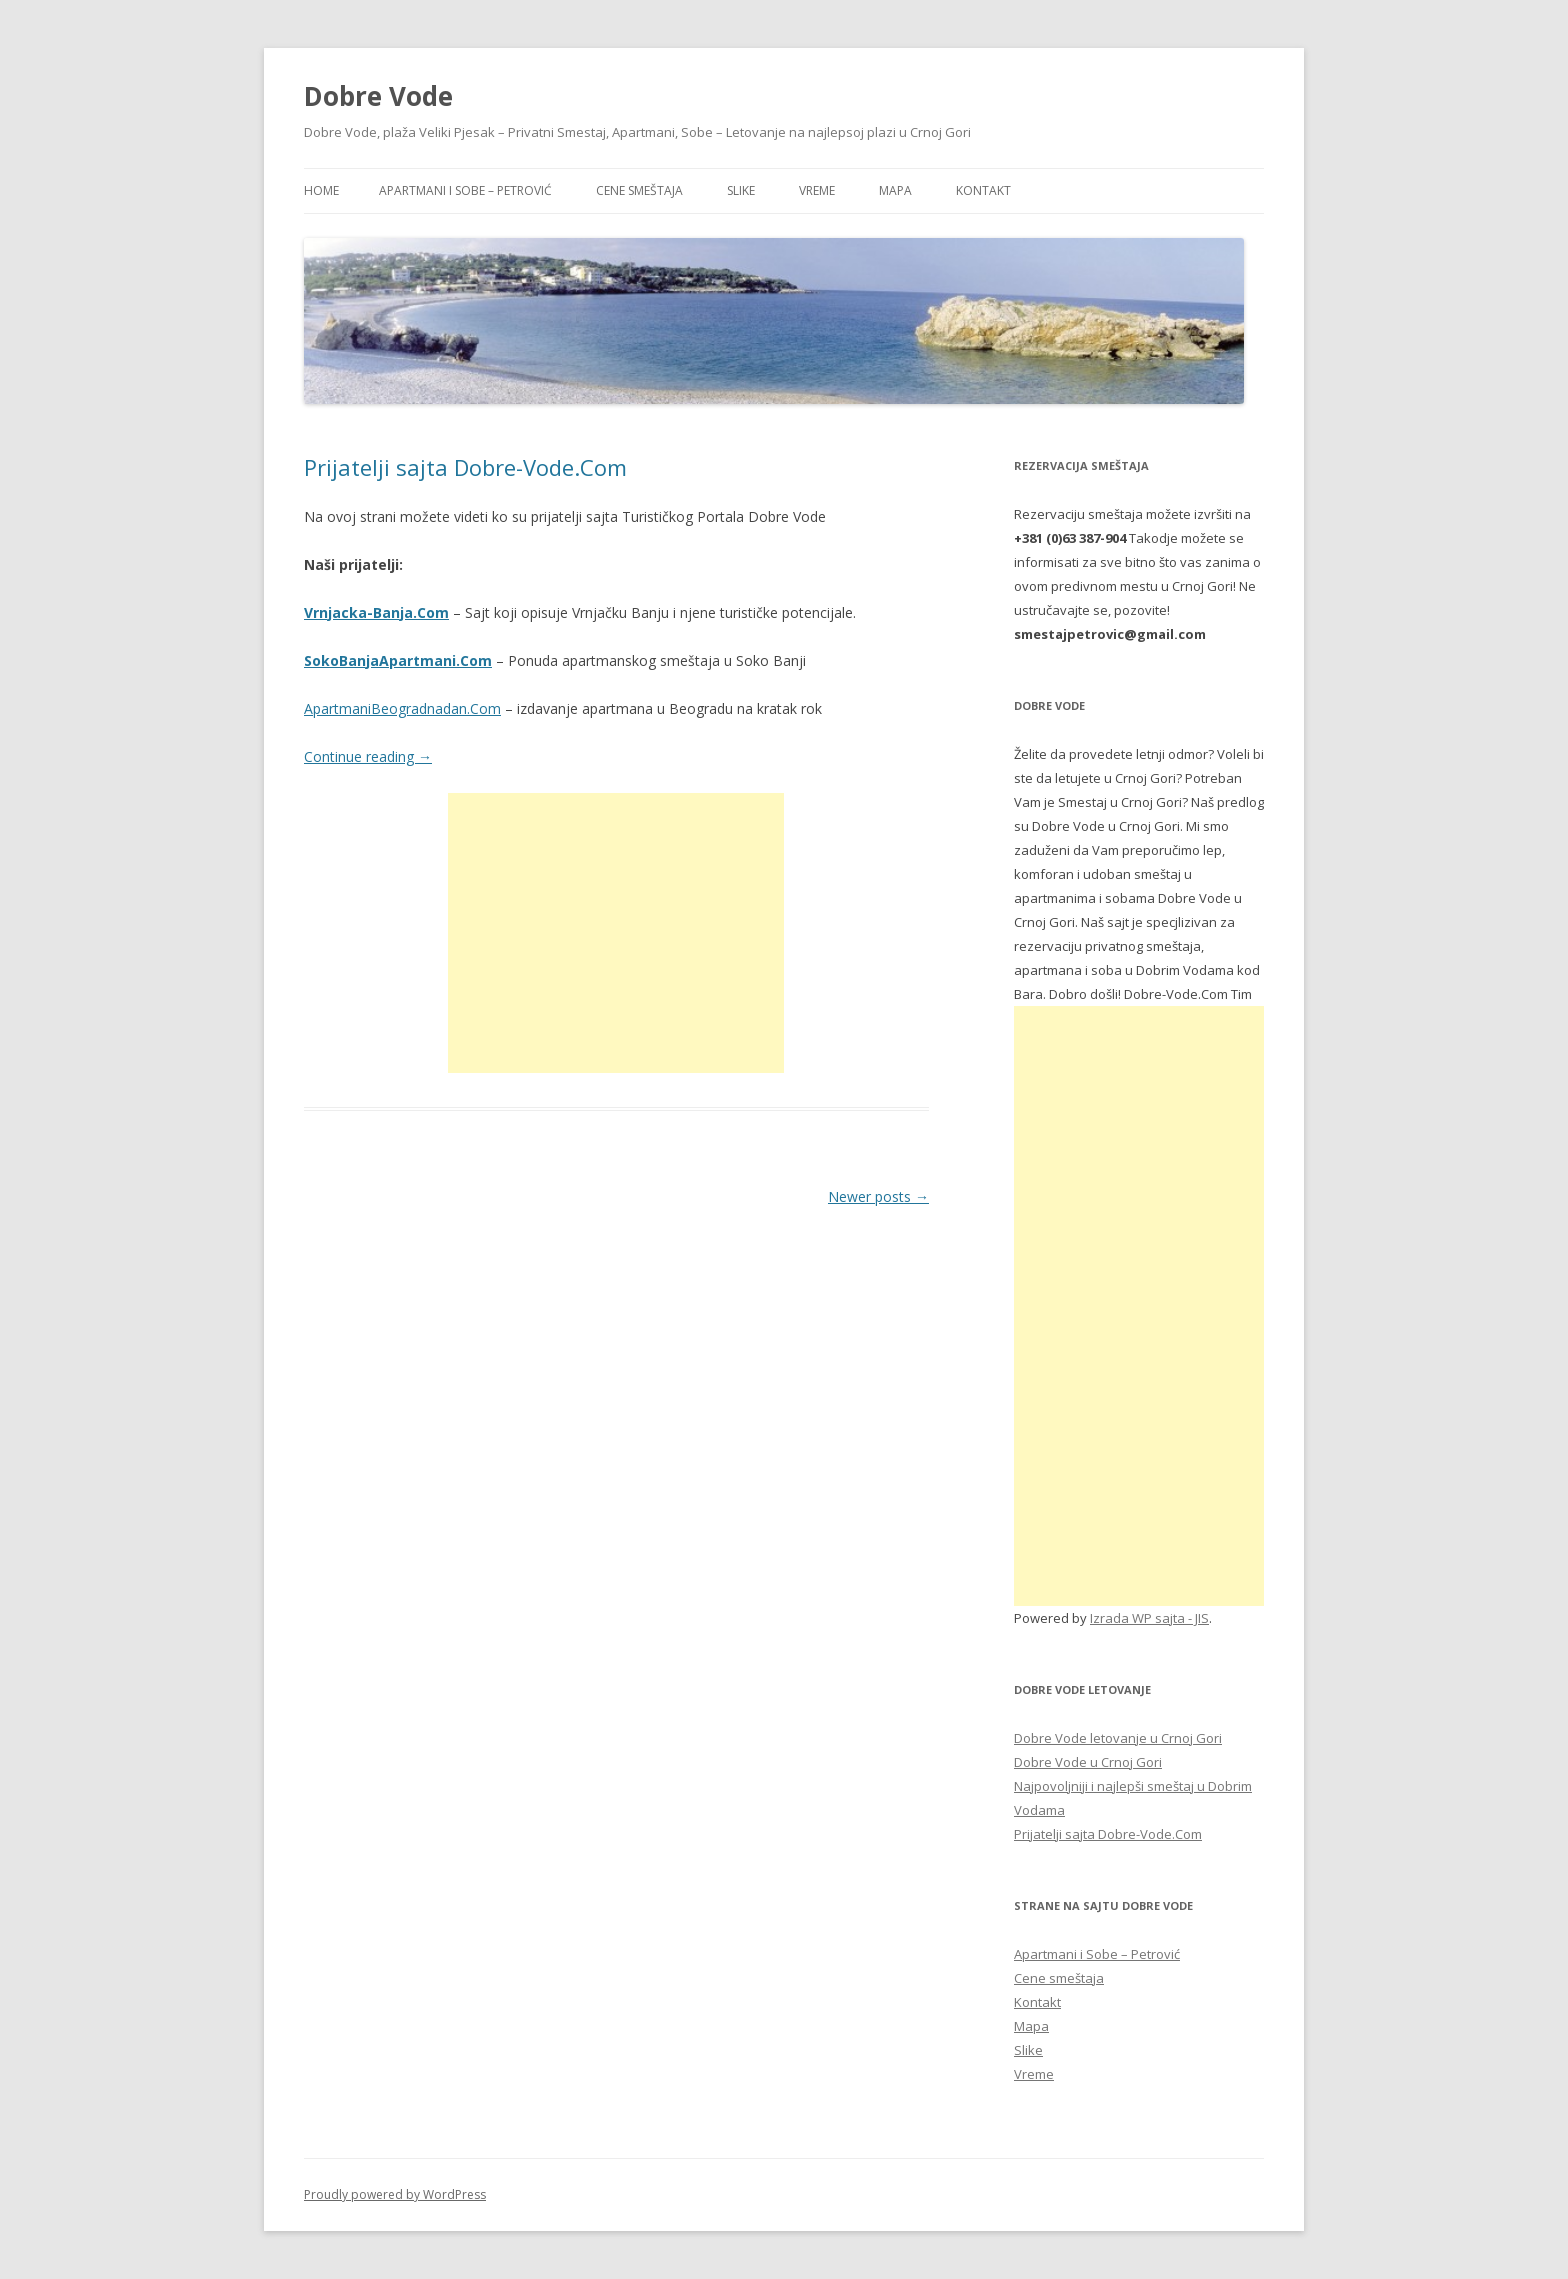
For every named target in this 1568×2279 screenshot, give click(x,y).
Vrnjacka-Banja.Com (376, 612)
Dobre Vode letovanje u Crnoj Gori (1118, 1738)
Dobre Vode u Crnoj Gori (1088, 1762)
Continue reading (368, 756)
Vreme (817, 190)
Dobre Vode (378, 96)
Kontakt (983, 190)
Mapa (895, 190)
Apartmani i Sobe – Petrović (465, 190)
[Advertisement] (616, 933)
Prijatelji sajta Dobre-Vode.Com (465, 467)
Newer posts (878, 1196)
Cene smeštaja (639, 190)
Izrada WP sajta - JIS (1149, 1618)
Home (321, 190)
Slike (741, 190)
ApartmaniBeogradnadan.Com (402, 708)
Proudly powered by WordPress (395, 2194)
